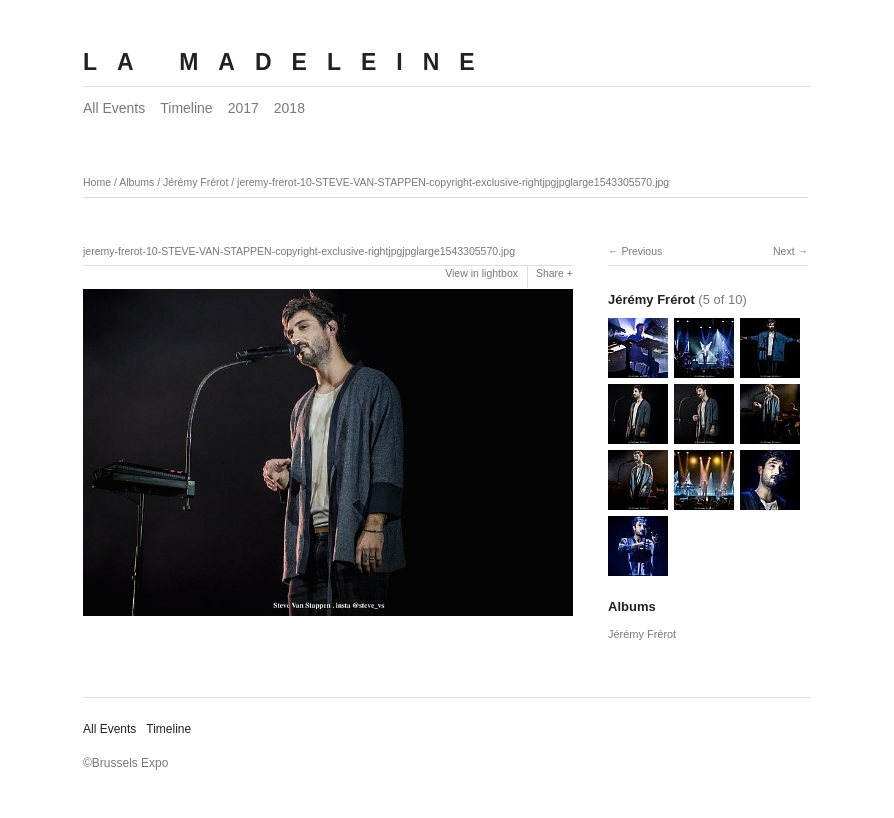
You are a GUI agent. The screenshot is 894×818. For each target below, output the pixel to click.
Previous (641, 251)
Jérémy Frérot (195, 182)
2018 (289, 108)
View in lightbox (481, 273)
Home (97, 182)
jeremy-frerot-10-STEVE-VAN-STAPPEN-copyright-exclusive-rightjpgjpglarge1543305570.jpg (453, 182)
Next (784, 251)
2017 (243, 108)
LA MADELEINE (289, 62)
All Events (114, 108)
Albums (136, 182)
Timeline (186, 108)
